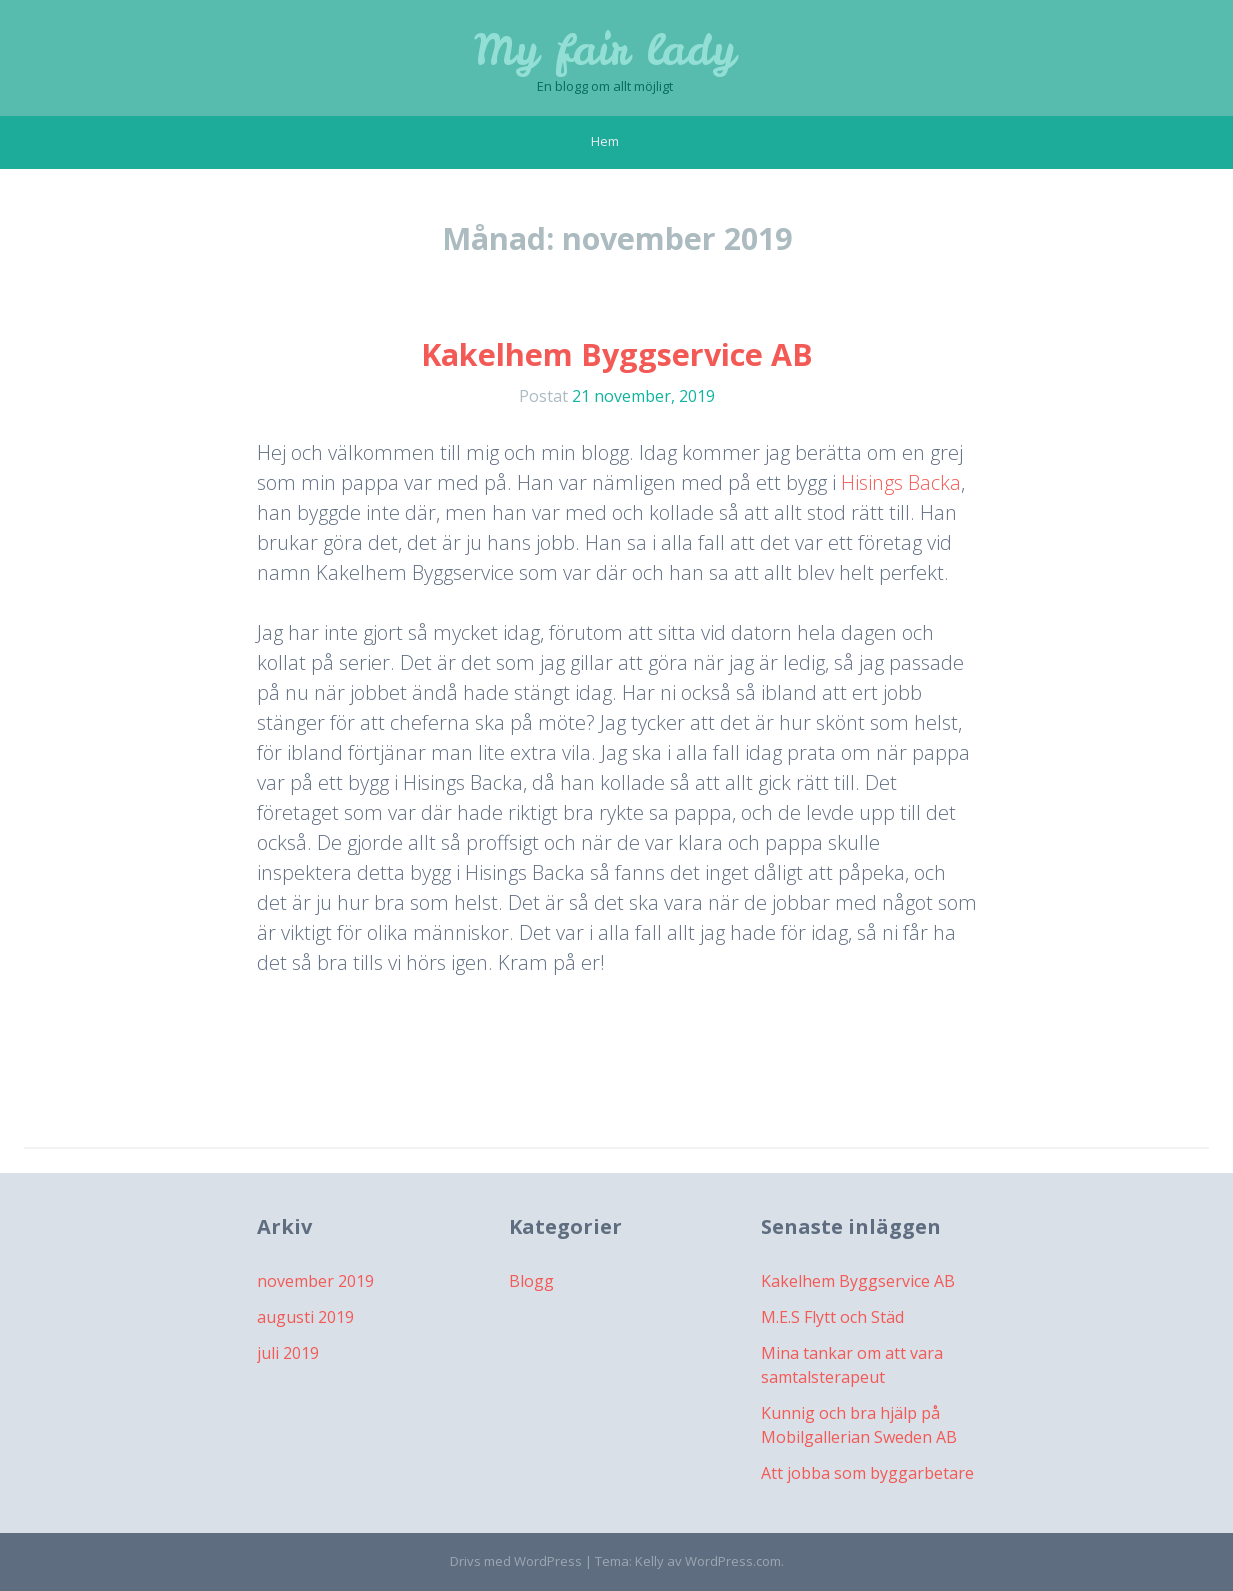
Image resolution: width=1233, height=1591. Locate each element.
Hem (605, 141)
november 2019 (315, 1281)
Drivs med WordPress (516, 1561)
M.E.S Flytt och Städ (832, 1317)
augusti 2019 (305, 1317)
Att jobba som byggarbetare (867, 1473)
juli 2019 (288, 1353)
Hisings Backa (901, 482)
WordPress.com (733, 1561)
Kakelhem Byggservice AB (617, 354)
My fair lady (604, 50)
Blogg (531, 1281)
